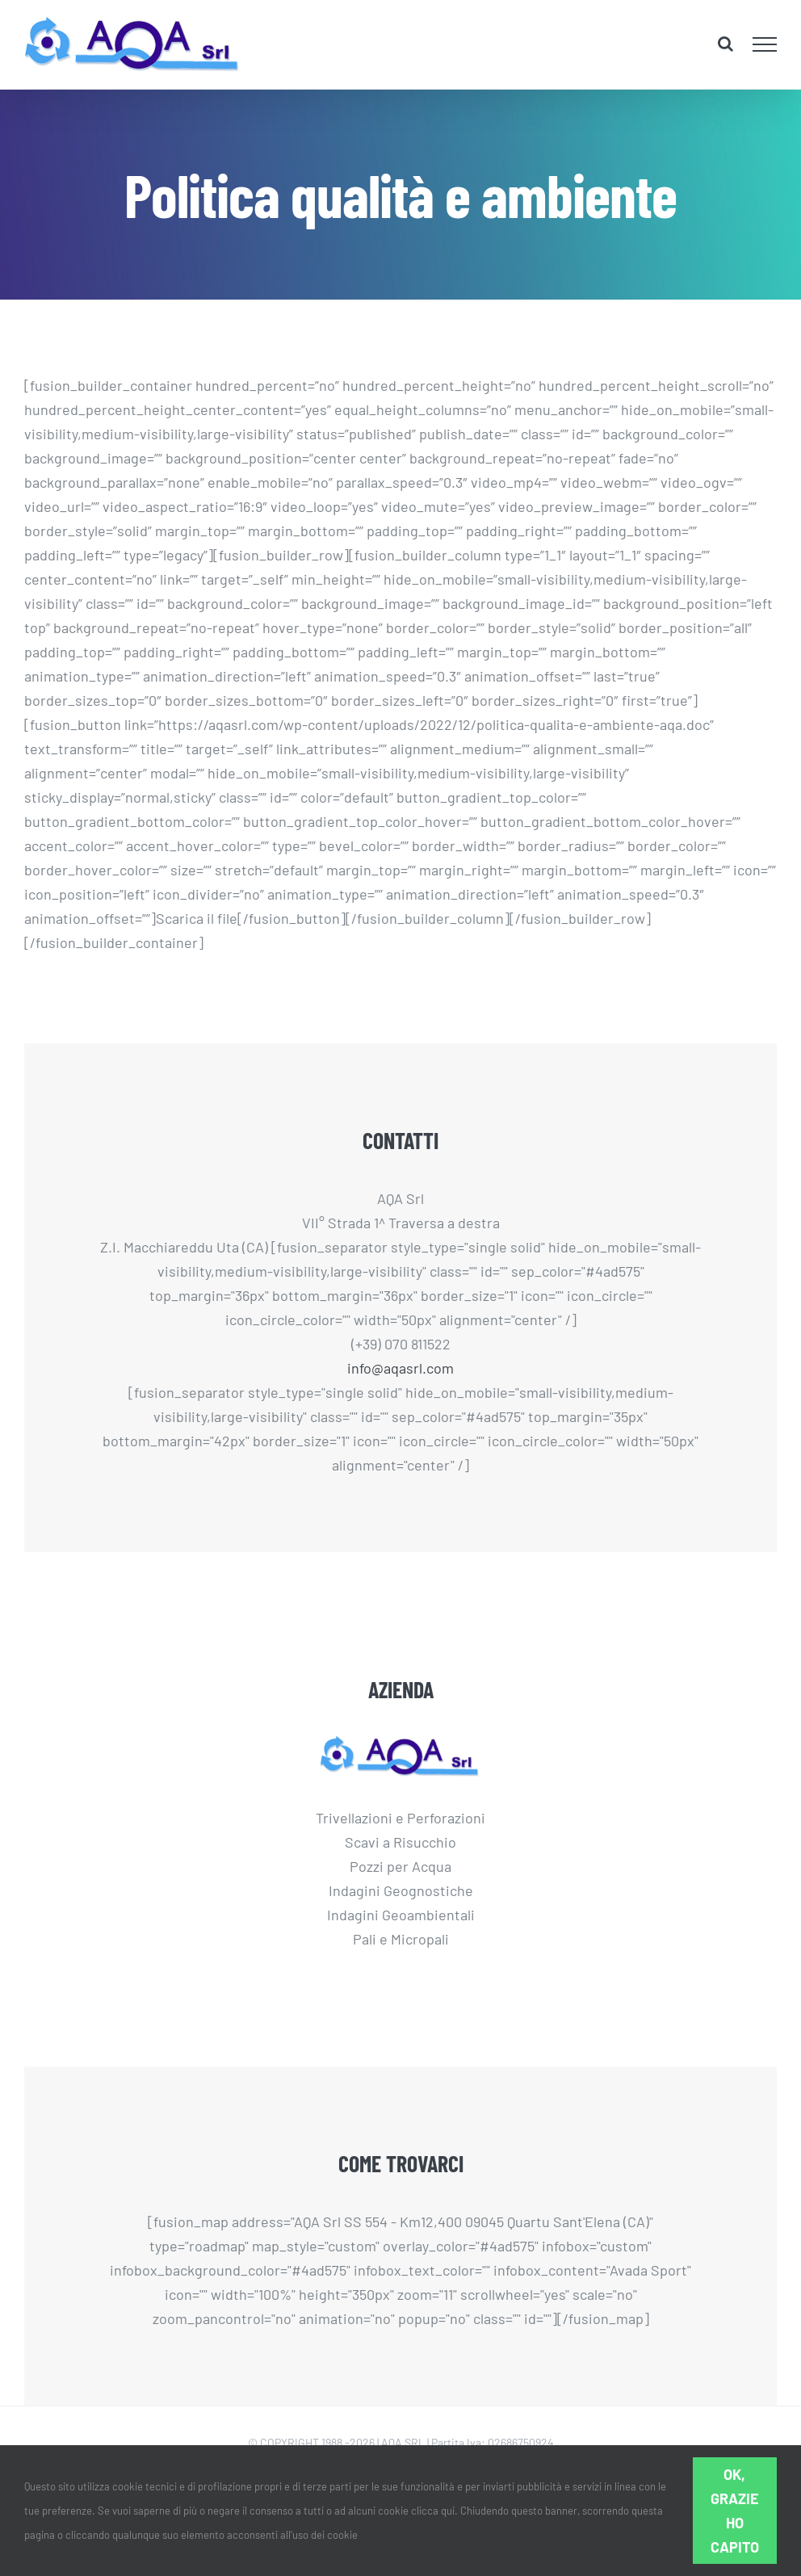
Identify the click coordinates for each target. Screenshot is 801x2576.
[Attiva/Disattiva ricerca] (725, 44)
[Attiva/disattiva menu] (765, 44)
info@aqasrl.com (400, 1368)
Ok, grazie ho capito (735, 2510)
